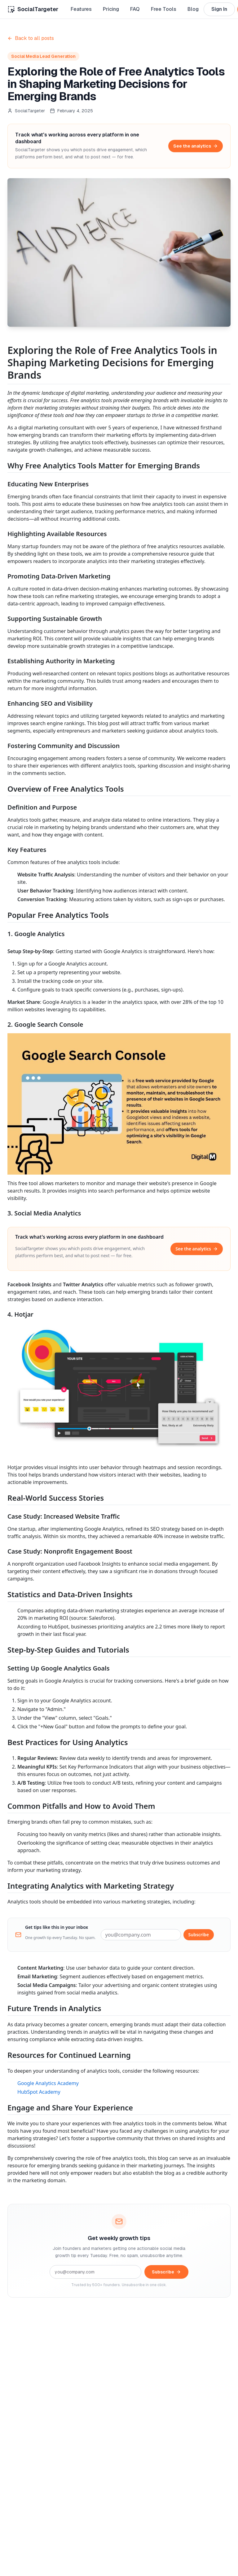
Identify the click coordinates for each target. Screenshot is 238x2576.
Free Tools (163, 9)
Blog (193, 9)
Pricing (111, 9)
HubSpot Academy (38, 2091)
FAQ (135, 9)
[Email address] (141, 1934)
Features (81, 9)
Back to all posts (30, 38)
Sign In (219, 9)
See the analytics (195, 146)
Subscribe (198, 1934)
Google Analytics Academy (48, 2083)
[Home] (32, 9)
